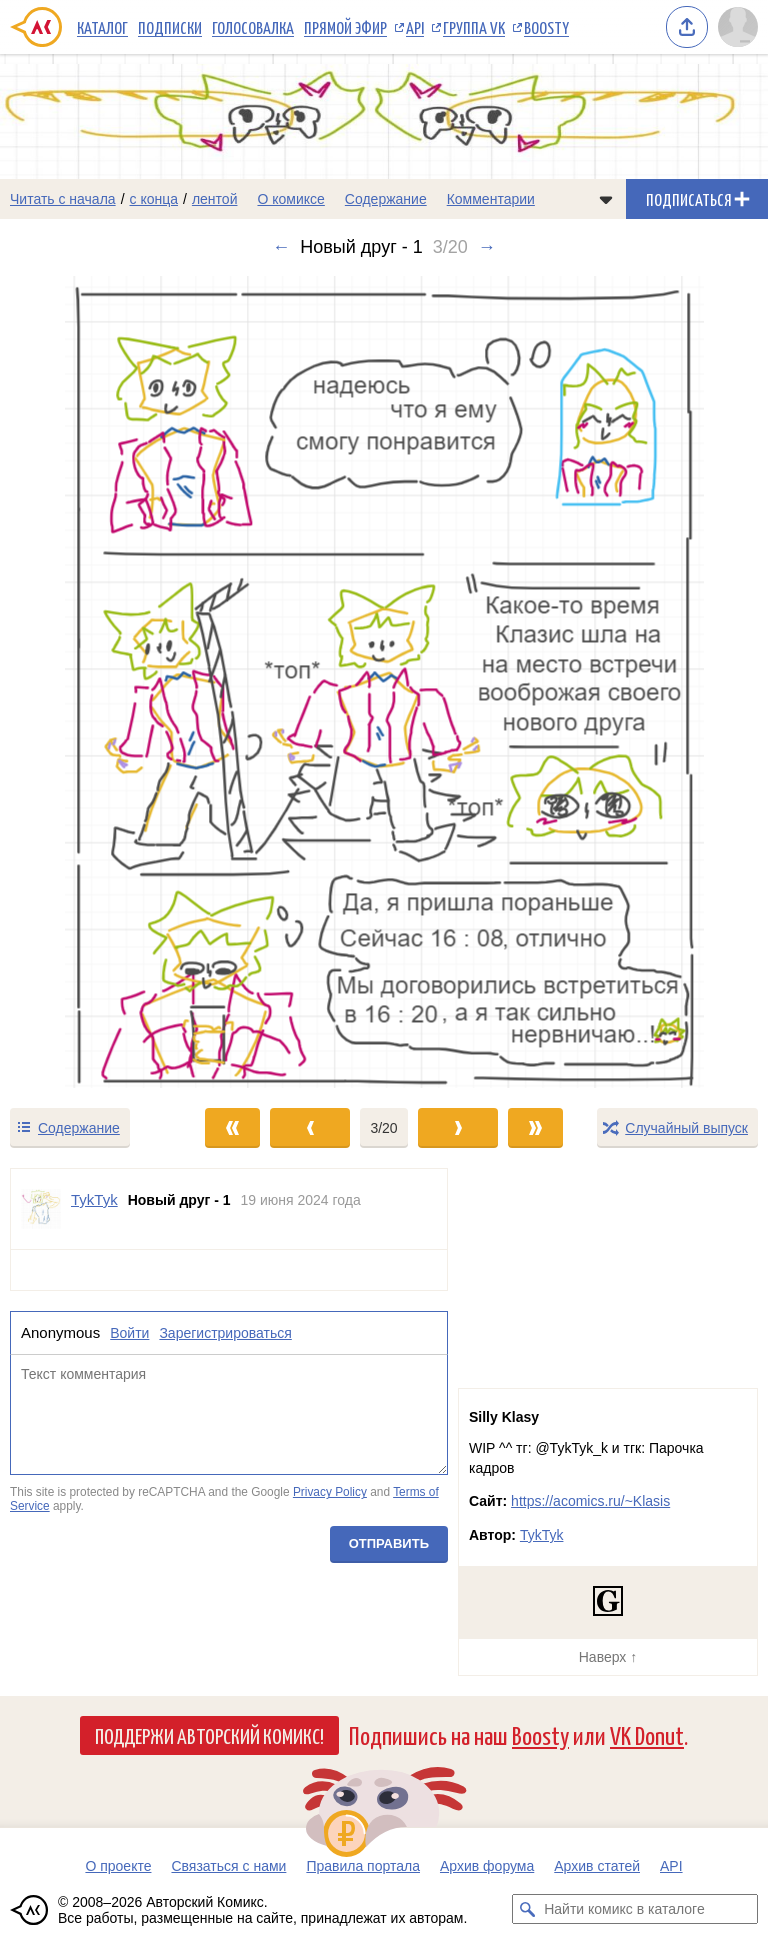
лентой (215, 199)
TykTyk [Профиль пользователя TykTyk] (94, 1199)
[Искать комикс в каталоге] (527, 1909)
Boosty (546, 27)
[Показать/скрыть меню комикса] (606, 199)
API (415, 27)
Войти (129, 1333)
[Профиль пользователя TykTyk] (41, 1209)
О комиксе (290, 199)
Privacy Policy (330, 1493)
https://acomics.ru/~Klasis (590, 1501)
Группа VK (474, 27)
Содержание (386, 199)
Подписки (170, 27)
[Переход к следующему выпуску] (384, 682)
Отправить (389, 1543)
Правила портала (363, 1866)
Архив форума (487, 1866)
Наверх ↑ (608, 1657)
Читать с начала (63, 199)
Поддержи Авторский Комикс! (209, 1735)
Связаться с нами (228, 1866)
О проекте (118, 1866)
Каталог (102, 27)
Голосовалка (253, 27)
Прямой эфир (345, 27)
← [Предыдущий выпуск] (281, 247)
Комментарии (491, 199)
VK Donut (647, 1734)
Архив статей (597, 1866)
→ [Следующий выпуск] (487, 247)
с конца (154, 199)
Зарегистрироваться (225, 1333)
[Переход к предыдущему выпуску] (96, 682)
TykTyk (542, 1535)
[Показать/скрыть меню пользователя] (738, 27)
